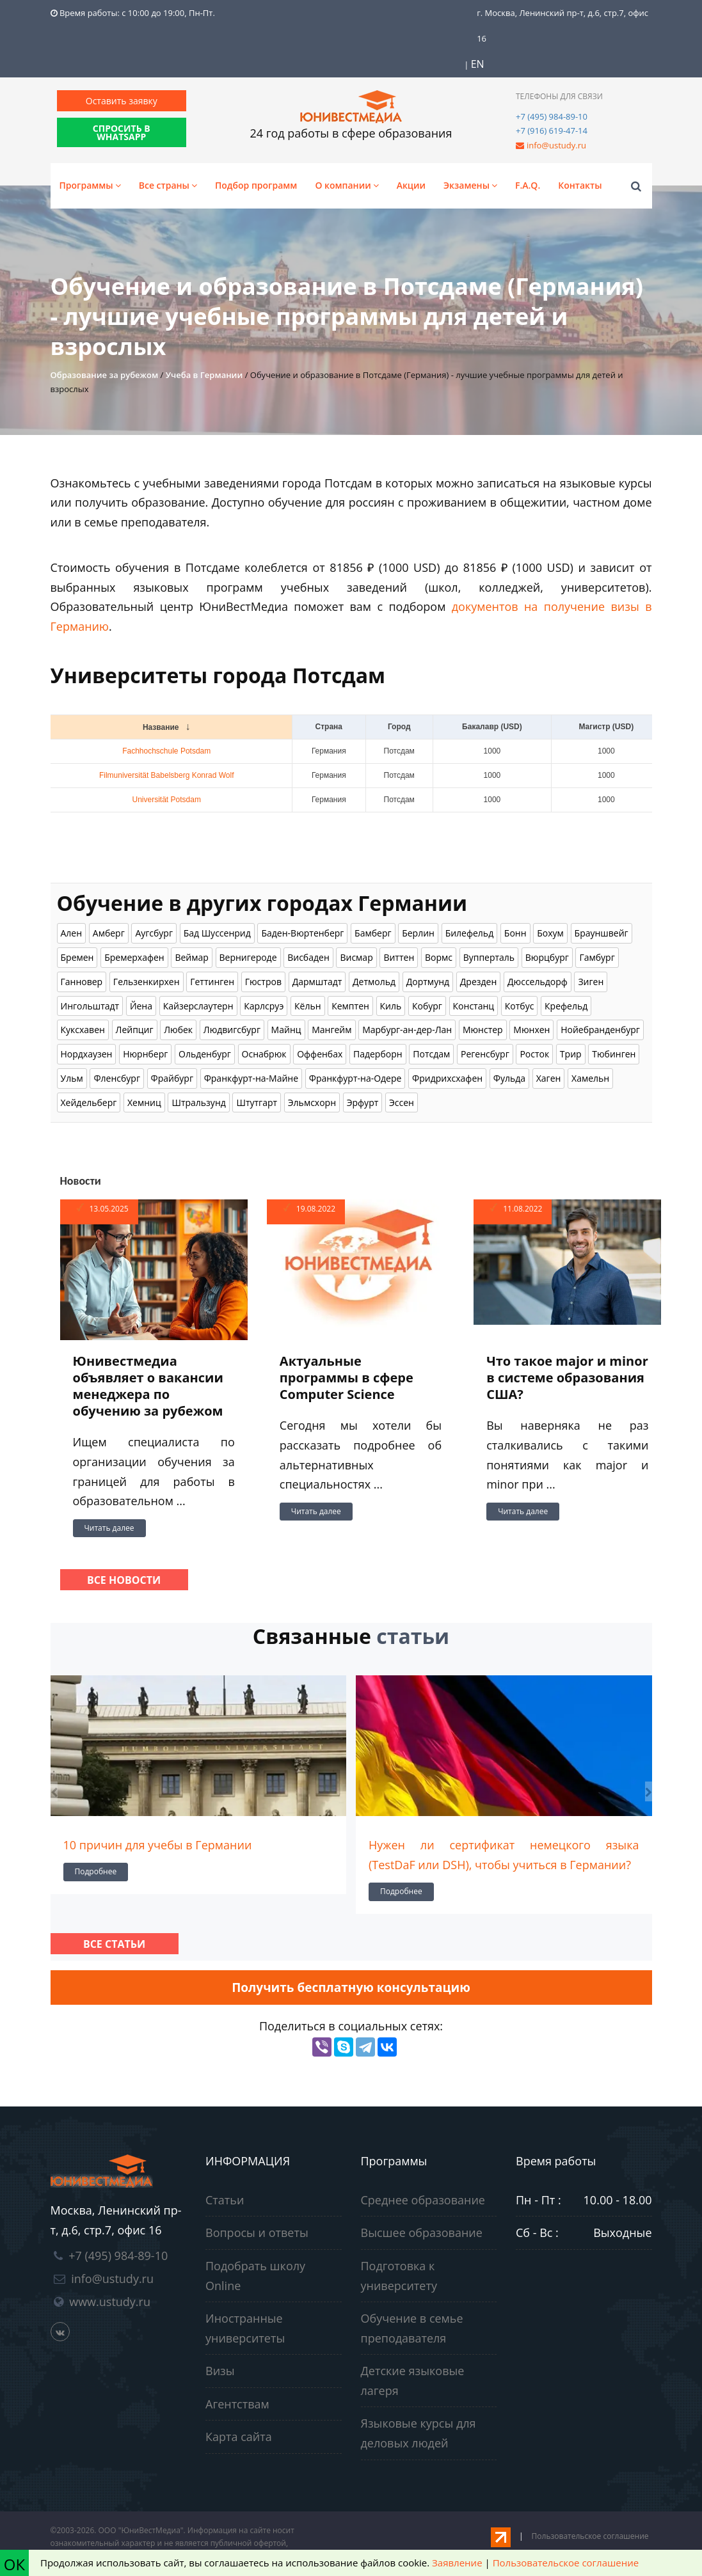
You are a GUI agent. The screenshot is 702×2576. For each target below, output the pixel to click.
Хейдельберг (89, 1102)
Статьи (224, 2200)
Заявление (457, 2562)
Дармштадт (317, 982)
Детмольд (374, 982)
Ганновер (82, 982)
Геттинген (212, 982)
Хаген (548, 1078)
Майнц (286, 1029)
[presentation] (54, 1791)
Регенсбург (485, 1054)
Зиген (590, 982)
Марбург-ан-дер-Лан (407, 1029)
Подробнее (96, 1871)
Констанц (474, 1006)
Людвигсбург (231, 1029)
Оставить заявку (121, 101)
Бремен (77, 957)
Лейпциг (135, 1029)
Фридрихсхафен (447, 1078)
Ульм (72, 1078)
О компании (346, 185)
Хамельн (590, 1078)
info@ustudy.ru (556, 145)
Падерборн (378, 1054)
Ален (72, 933)
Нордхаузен (87, 1054)
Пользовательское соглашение (590, 2536)
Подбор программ (256, 185)
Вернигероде (248, 957)
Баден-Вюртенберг (302, 933)
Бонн (515, 933)
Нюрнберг (145, 1054)
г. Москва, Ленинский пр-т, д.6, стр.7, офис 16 (562, 25)
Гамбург (596, 957)
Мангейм (331, 1029)
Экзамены (470, 185)
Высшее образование (422, 2232)
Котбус (519, 1006)
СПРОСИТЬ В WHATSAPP (121, 132)
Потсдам (431, 1054)
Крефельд (566, 1006)
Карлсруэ (263, 1006)
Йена (141, 1006)
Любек (178, 1029)
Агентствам (237, 2404)
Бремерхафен (134, 957)
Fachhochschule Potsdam (166, 751)
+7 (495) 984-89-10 (551, 116)
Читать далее (109, 1527)
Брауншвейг (601, 933)
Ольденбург (205, 1054)
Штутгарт (256, 1102)
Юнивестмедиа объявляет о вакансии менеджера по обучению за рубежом (148, 1385)
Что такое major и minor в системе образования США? (567, 1377)
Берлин (418, 933)
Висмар (356, 957)
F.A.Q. (527, 185)
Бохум (550, 933)
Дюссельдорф (537, 982)
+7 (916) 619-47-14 (551, 130)
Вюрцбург (547, 957)
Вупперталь (489, 957)
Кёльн (307, 1006)
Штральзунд (198, 1102)
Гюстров (263, 982)
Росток (534, 1054)
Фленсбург (116, 1078)
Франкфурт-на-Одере (355, 1078)
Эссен (401, 1102)
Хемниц (144, 1102)
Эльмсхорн (312, 1102)
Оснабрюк (264, 1054)
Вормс (438, 957)
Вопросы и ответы (256, 2232)
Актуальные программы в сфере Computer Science (346, 1377)
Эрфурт (363, 1102)
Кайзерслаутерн (198, 1006)
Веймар (191, 957)
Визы (220, 2370)
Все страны (168, 185)
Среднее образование (423, 2200)
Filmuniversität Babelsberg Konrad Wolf (166, 775)
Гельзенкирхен (146, 982)
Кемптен (350, 1006)
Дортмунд (427, 982)
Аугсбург (154, 933)
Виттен (398, 957)
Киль (391, 1006)
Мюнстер (483, 1029)
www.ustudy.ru (109, 2301)
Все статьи (114, 1944)
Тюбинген (613, 1054)
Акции (411, 185)
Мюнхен (531, 1029)
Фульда (509, 1078)
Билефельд (469, 933)
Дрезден (478, 982)
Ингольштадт (90, 1006)
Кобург (427, 1006)
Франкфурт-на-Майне (251, 1078)
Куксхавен (83, 1029)
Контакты (580, 185)
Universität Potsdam (166, 799)
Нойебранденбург (600, 1029)
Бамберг (373, 933)
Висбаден (308, 957)
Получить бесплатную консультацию (351, 1987)
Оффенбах (319, 1054)
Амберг (109, 933)
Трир (571, 1054)
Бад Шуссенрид (217, 933)
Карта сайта (238, 2436)
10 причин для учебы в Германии (157, 1845)
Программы (90, 185)
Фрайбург (172, 1078)
